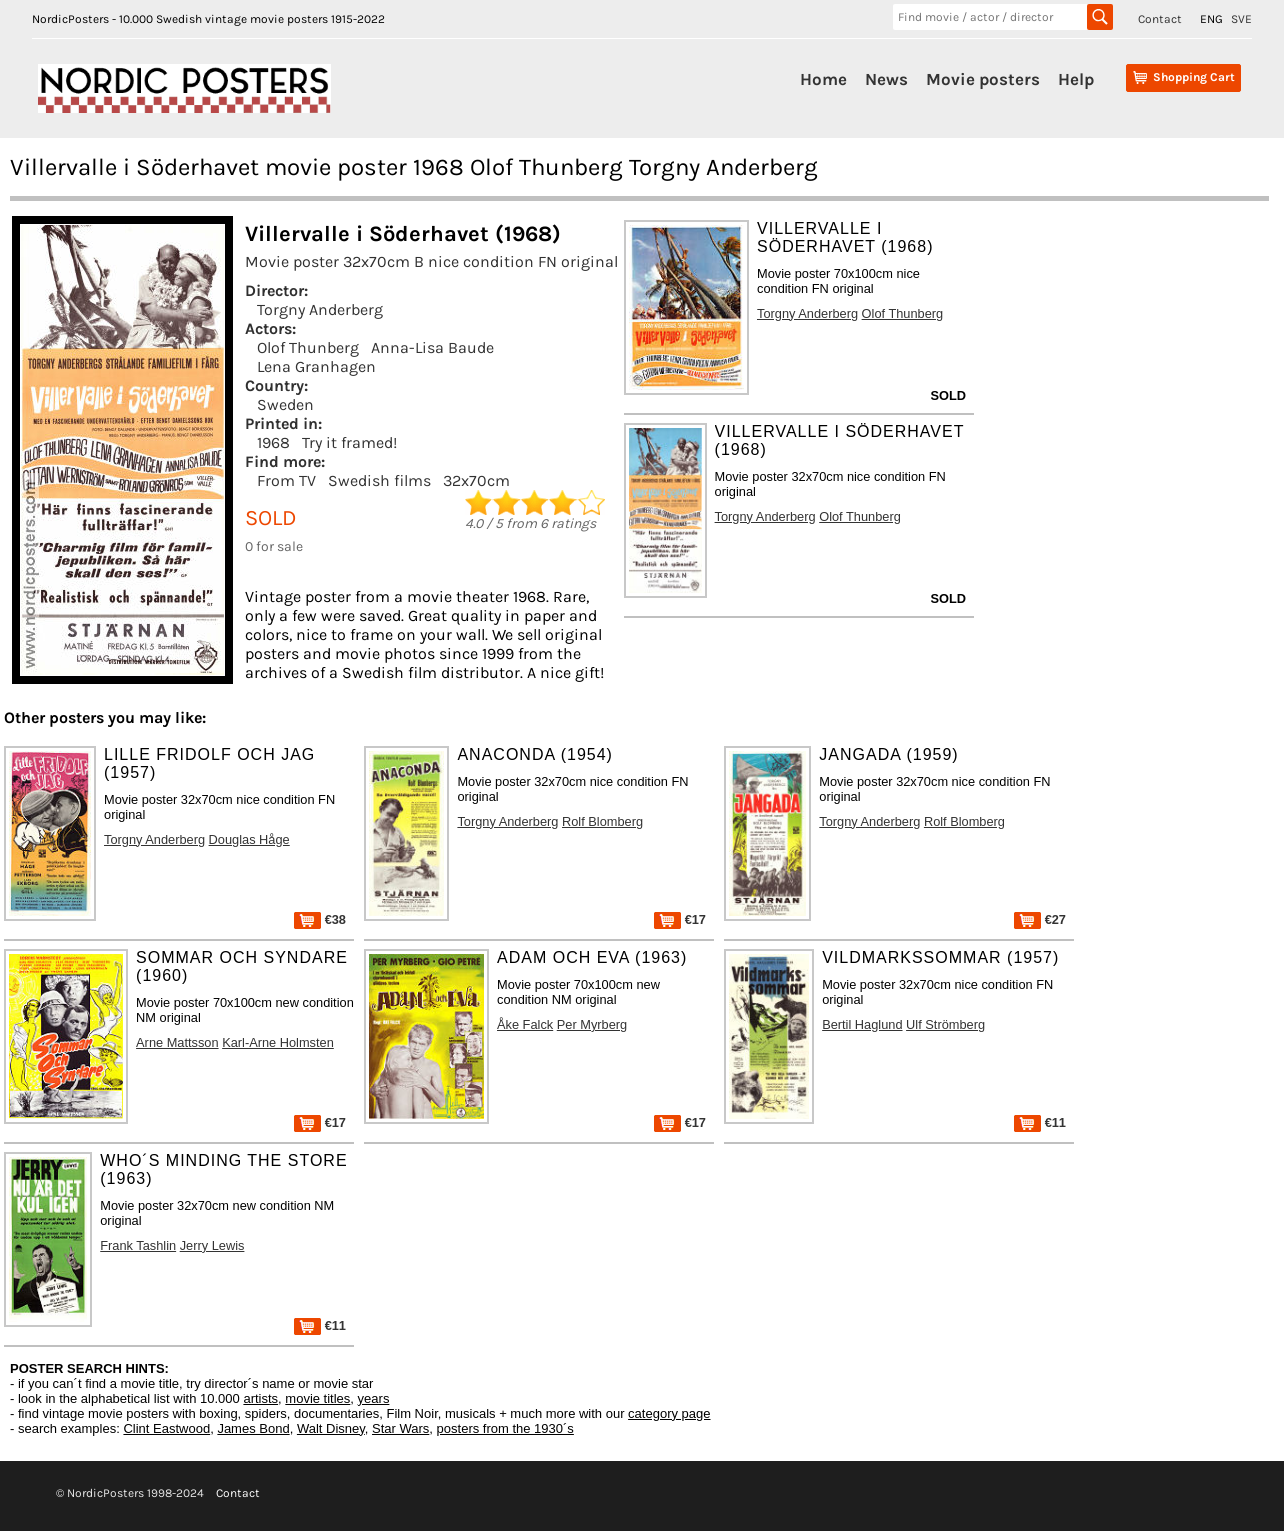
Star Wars (400, 1428)
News (886, 79)
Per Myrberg (592, 1024)
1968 (273, 442)
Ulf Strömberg (945, 1024)
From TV (286, 480)
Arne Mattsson (177, 1042)
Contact (1160, 19)
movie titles (317, 1398)
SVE (1241, 19)
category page (669, 1413)
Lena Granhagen (316, 366)
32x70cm (476, 480)
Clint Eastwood (166, 1428)
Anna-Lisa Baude (432, 347)
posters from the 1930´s (505, 1428)
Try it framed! (349, 442)
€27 (1040, 919)
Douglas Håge (249, 839)
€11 (1040, 1122)
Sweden (285, 404)
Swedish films (379, 480)
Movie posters (983, 79)
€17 (680, 919)
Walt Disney (331, 1428)
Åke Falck (525, 1024)
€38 (320, 919)
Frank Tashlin (138, 1245)
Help (1076, 79)
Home (823, 79)
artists (260, 1398)
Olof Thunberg (308, 347)
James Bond (253, 1428)
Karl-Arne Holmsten (278, 1042)
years (374, 1398)
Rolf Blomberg (602, 821)
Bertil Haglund (862, 1024)
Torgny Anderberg (320, 309)
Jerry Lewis (212, 1245)
